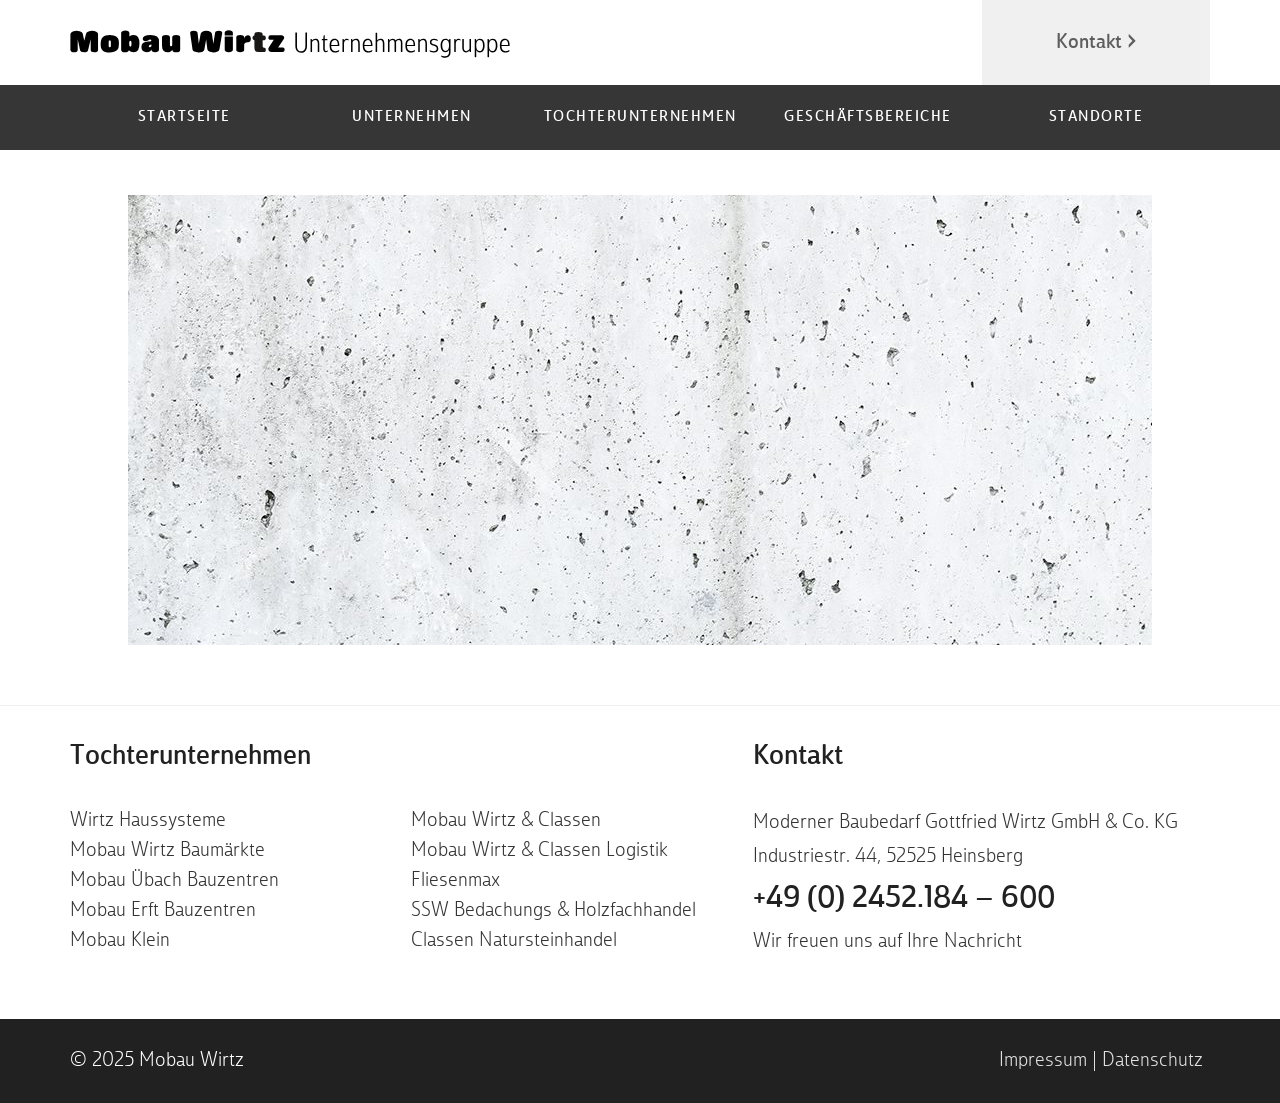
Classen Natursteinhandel (514, 941)
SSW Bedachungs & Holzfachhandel (553, 911)
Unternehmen (412, 117)
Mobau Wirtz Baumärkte (167, 851)
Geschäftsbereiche (868, 117)
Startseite (184, 117)
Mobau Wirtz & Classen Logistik (539, 851)
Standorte (1096, 117)
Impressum (1043, 1061)
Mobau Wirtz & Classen (506, 821)
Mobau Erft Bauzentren (163, 911)
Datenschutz (1152, 1061)
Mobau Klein (120, 941)
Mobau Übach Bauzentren (174, 881)
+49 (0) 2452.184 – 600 (904, 899)
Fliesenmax (455, 881)
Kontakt (1089, 43)
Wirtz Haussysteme (148, 821)
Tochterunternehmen (640, 117)
